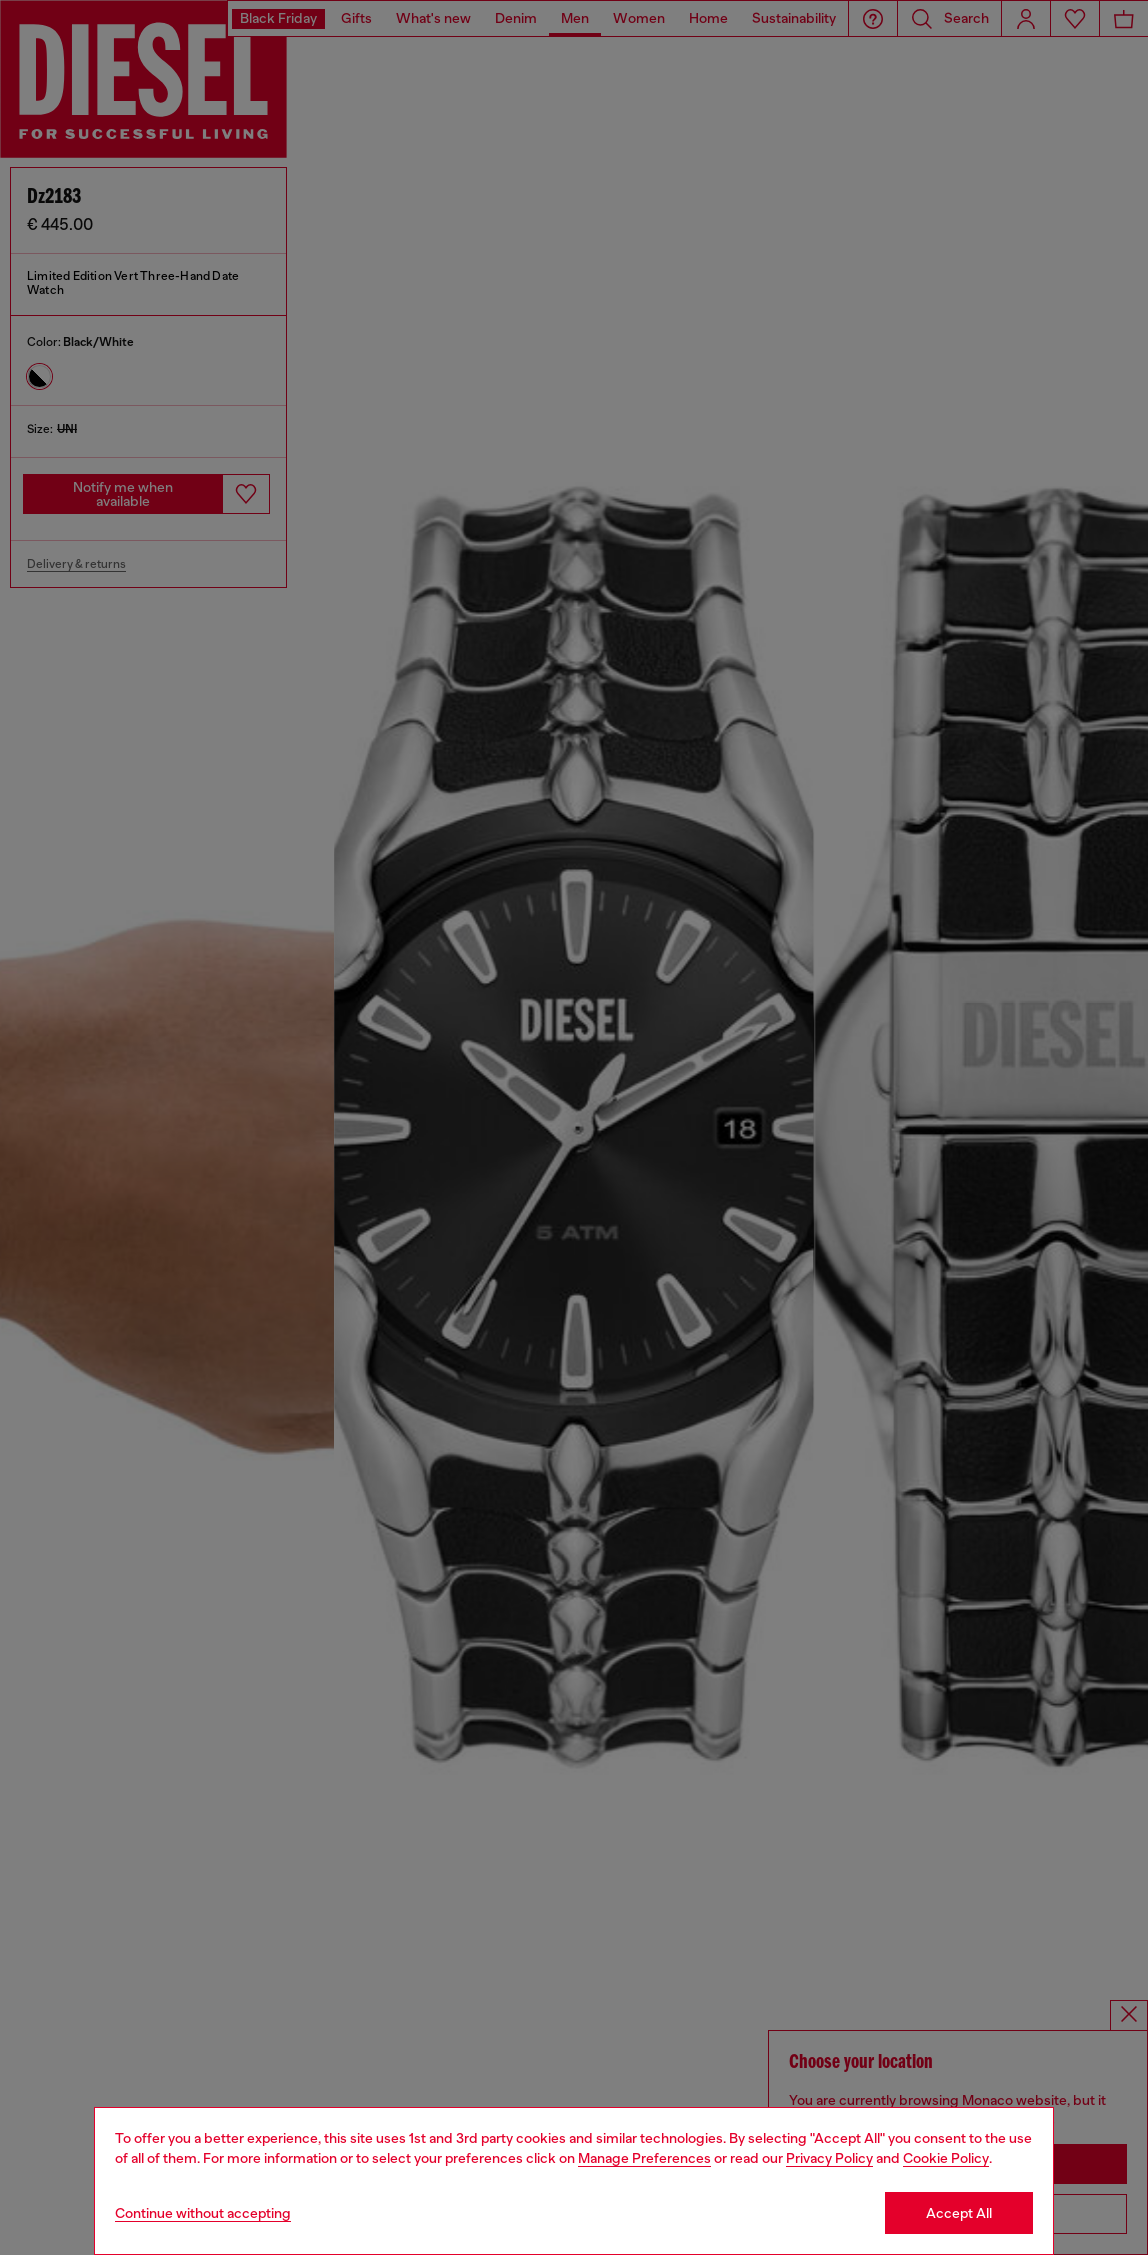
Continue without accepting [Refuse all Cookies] (203, 2213)
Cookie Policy (946, 2158)
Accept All (959, 2213)
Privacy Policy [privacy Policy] (829, 2158)
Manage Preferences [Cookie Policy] (644, 2158)
